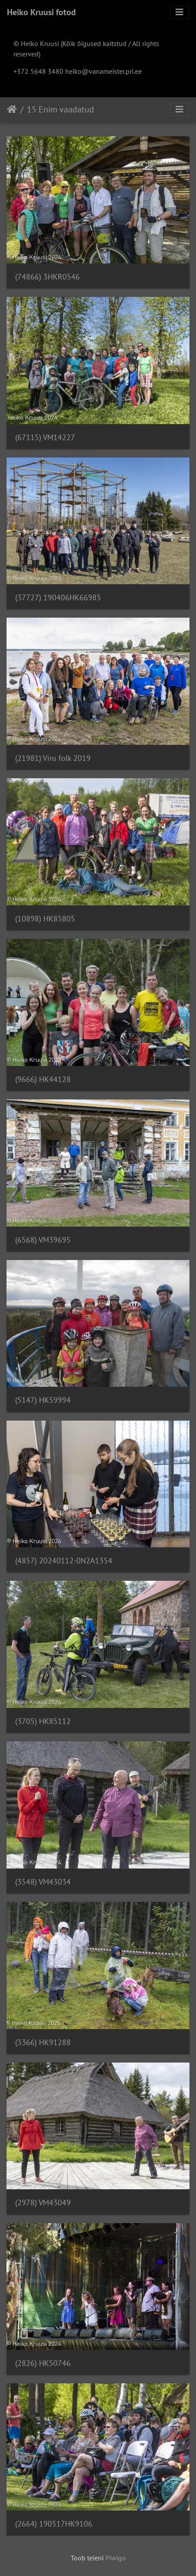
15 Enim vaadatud (60, 109)
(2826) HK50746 (43, 2363)
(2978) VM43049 (43, 2202)
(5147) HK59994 (43, 1400)
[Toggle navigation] (179, 12)
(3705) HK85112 (43, 1721)
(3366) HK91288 (43, 2042)
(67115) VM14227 (45, 437)
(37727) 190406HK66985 (58, 597)
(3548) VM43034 (43, 1881)
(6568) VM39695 (43, 1239)
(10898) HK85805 (45, 918)
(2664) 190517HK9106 (53, 2523)
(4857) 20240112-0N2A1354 (63, 1560)
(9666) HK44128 (43, 1079)
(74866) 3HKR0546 (47, 276)
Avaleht (12, 109)
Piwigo (115, 2557)
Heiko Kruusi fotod (41, 12)
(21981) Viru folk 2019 (53, 758)
